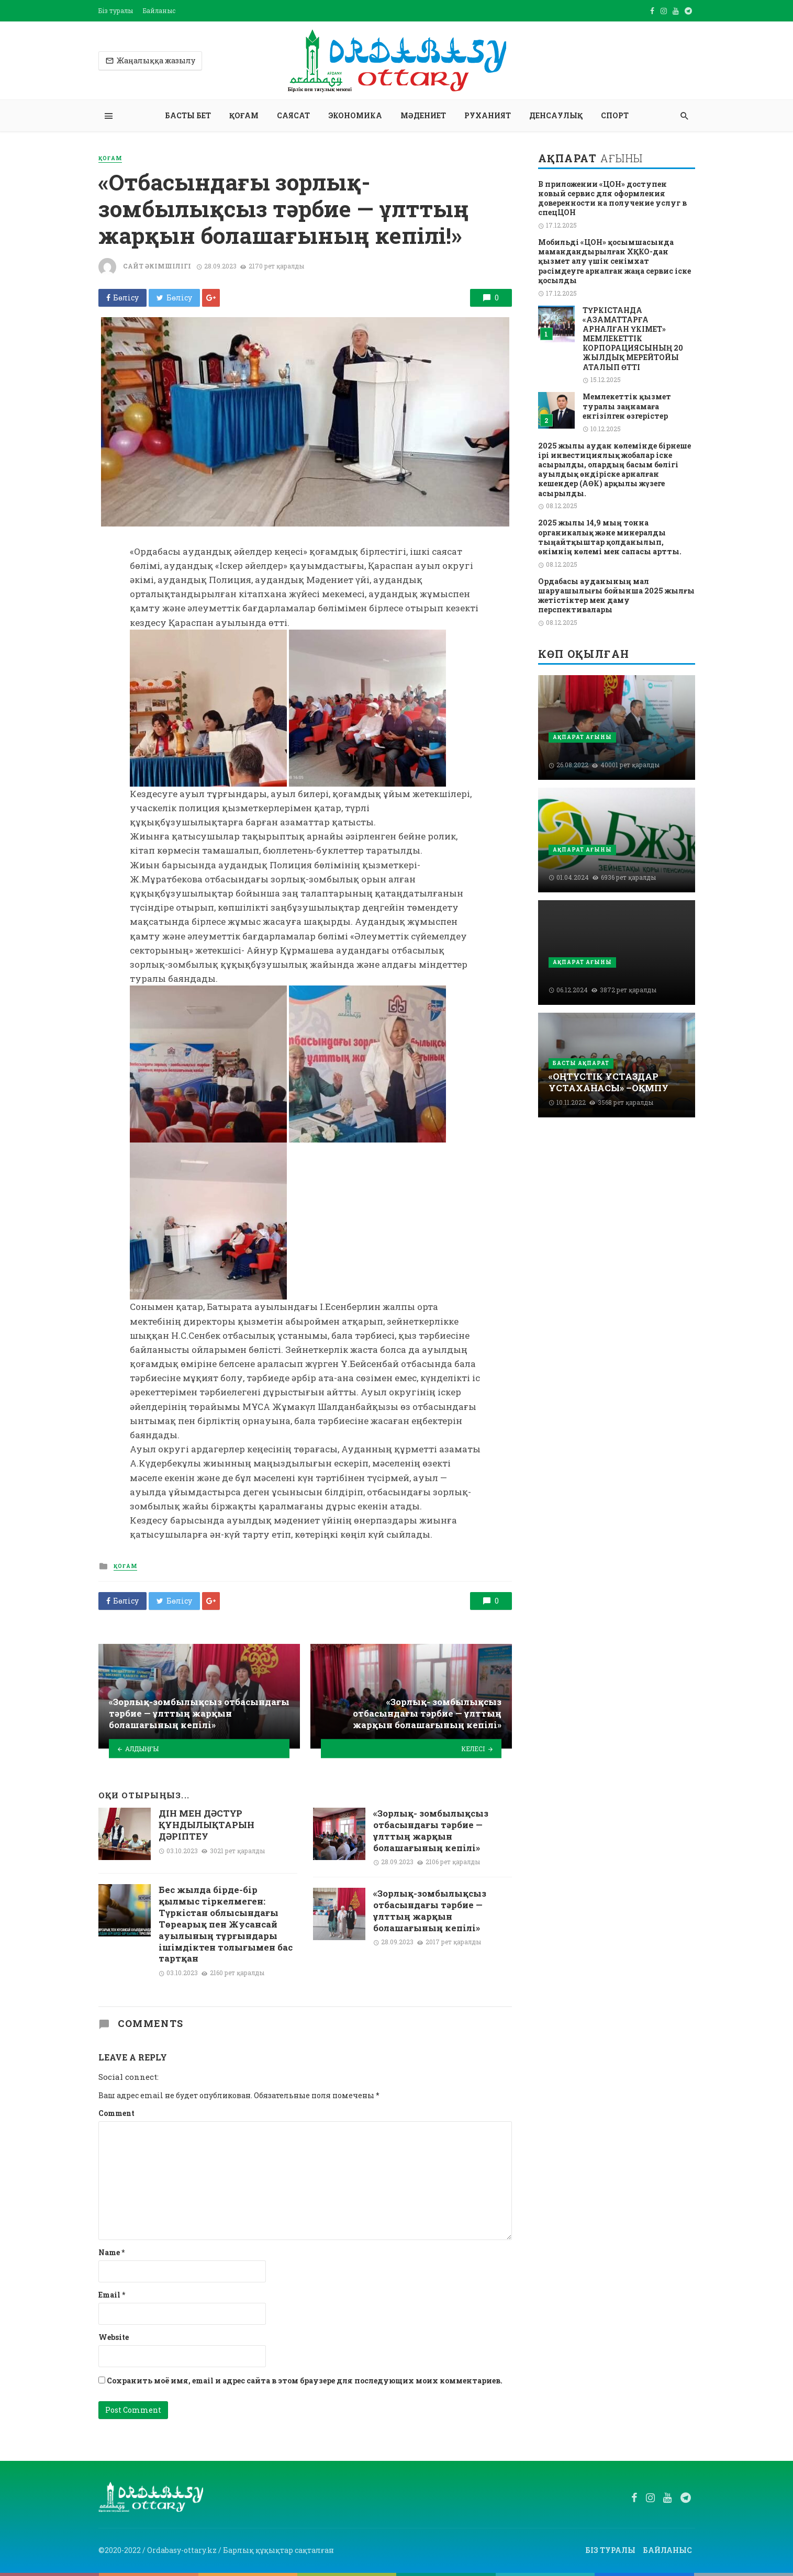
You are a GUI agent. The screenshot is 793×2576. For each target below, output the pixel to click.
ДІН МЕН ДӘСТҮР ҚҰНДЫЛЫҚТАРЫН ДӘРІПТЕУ (206, 1825)
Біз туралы (115, 10)
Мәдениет (423, 115)
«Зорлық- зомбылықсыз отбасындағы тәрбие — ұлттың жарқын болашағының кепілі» (430, 1830)
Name (111, 2252)
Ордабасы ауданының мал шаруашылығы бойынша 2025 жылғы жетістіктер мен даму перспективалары (616, 596)
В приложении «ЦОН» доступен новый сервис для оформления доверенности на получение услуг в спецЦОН (612, 199)
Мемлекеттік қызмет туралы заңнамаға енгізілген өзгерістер (627, 406)
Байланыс (159, 10)
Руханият (487, 115)
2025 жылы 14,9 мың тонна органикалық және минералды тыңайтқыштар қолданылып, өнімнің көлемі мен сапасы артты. (610, 537)
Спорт (615, 115)
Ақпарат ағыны (582, 737)
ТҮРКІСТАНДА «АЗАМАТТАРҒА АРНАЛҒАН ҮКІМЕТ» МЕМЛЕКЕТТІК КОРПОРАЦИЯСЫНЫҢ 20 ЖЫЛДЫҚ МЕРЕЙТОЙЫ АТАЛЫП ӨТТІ (633, 339)
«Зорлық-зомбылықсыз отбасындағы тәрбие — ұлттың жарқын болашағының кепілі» (429, 1910)
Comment (116, 2113)
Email (111, 2295)
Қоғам (244, 115)
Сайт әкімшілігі (157, 266)
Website (113, 2337)
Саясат (293, 115)
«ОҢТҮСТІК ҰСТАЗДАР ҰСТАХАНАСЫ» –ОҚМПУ (608, 1082)
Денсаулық (556, 115)
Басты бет (188, 115)
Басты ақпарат (581, 1063)
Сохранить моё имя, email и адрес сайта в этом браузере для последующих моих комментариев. (304, 2380)
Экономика (355, 115)
